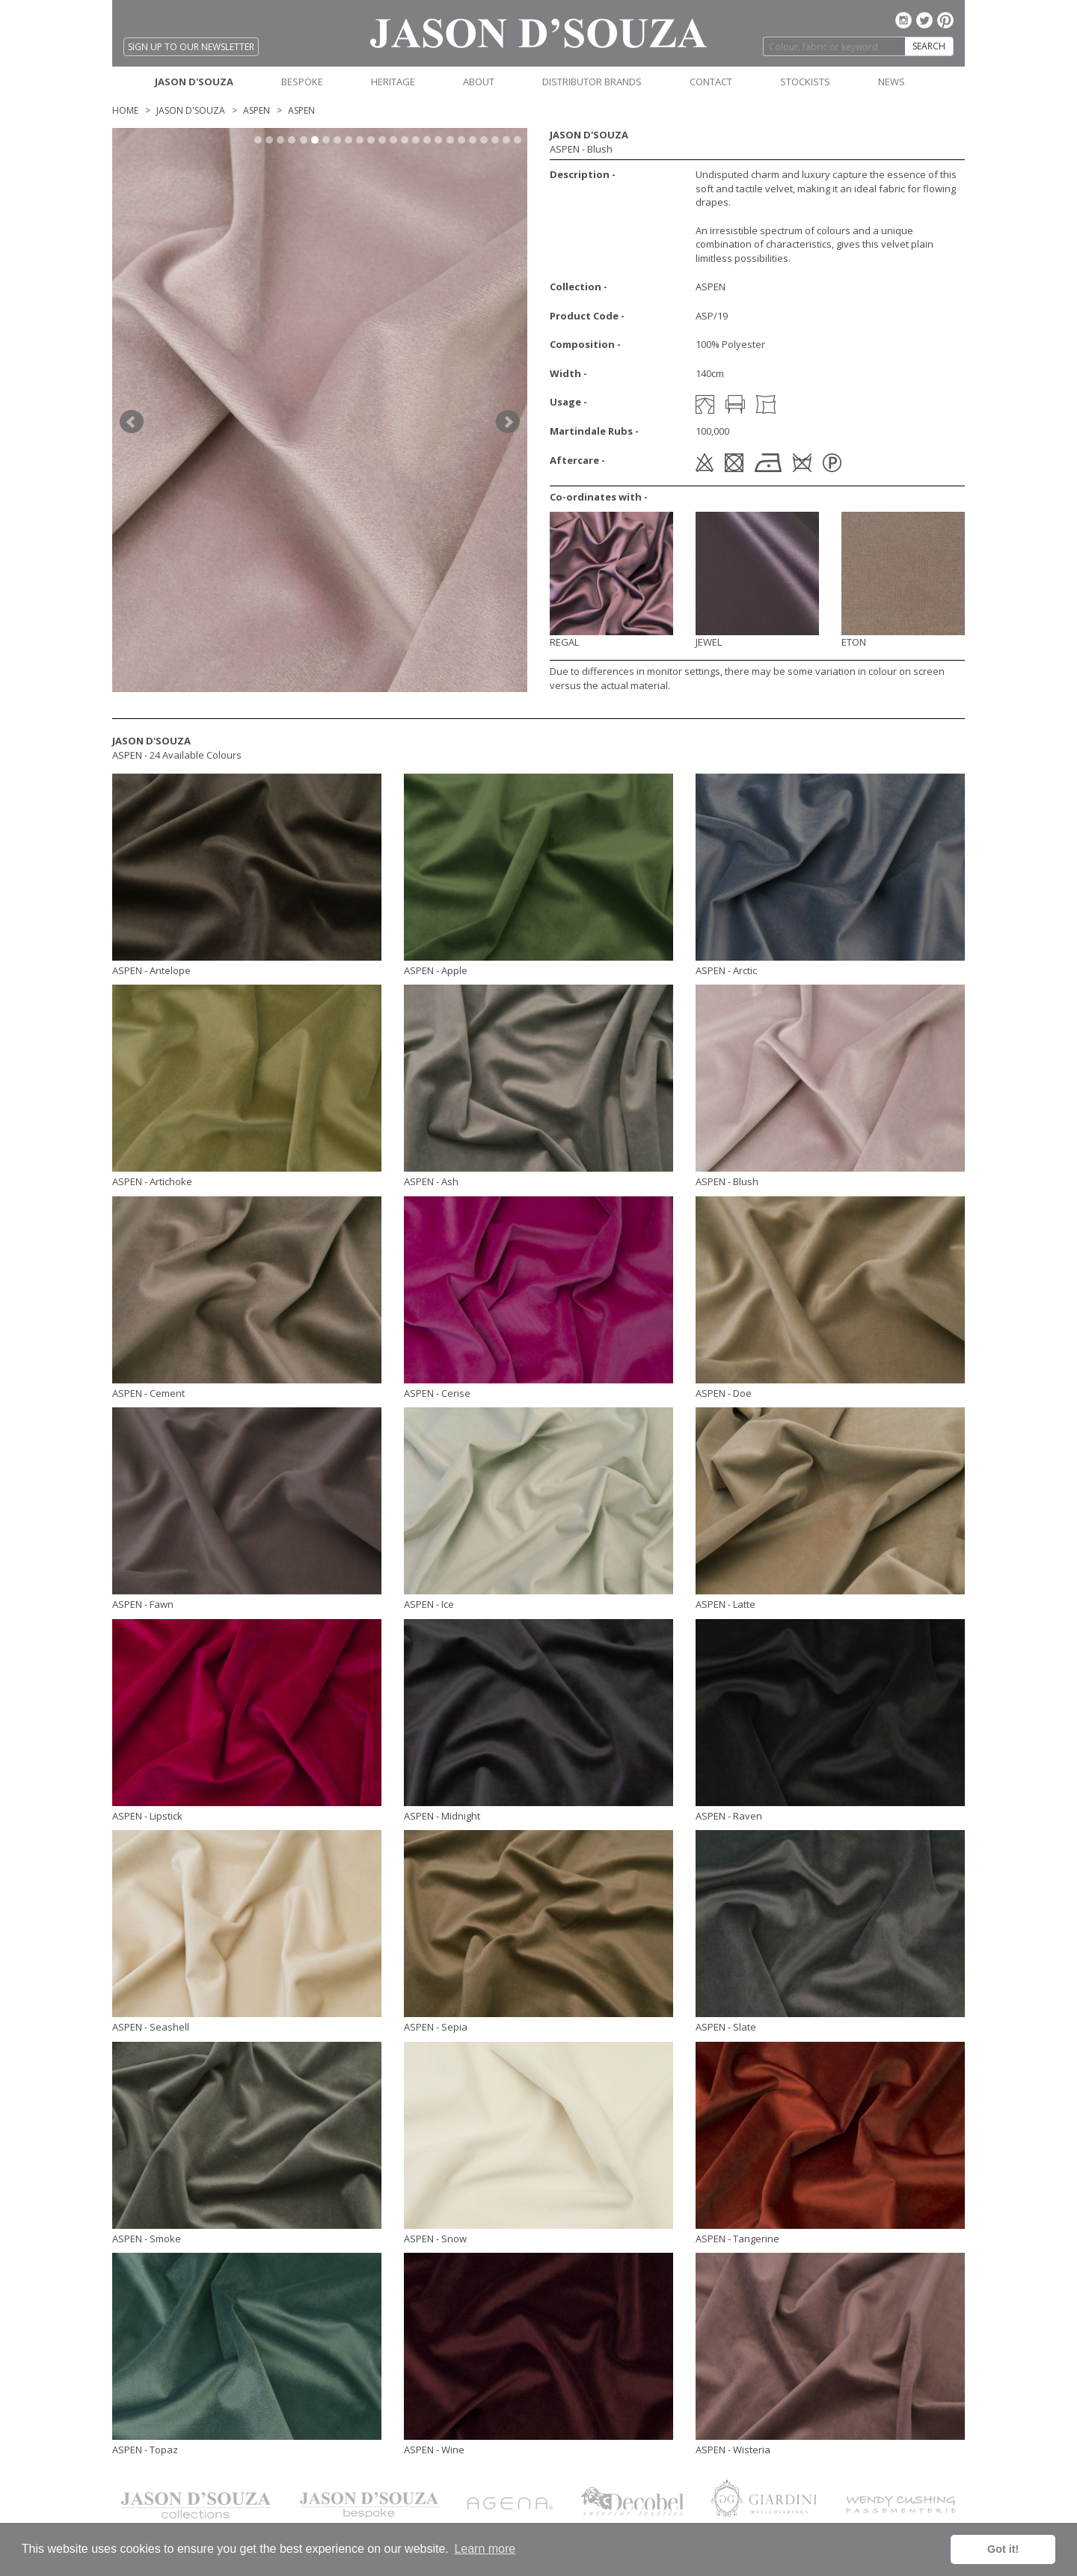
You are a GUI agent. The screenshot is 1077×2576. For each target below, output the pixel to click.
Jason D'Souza (190, 110)
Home (125, 110)
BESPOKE (302, 81)
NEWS (891, 81)
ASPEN (256, 110)
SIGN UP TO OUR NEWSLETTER (191, 46)
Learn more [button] (484, 2548)
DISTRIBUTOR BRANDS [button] (592, 81)
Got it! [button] (1003, 2549)
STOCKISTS (805, 81)
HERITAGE (393, 81)
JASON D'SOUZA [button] (194, 81)
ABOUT (478, 81)
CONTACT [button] (711, 81)
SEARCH (928, 46)
